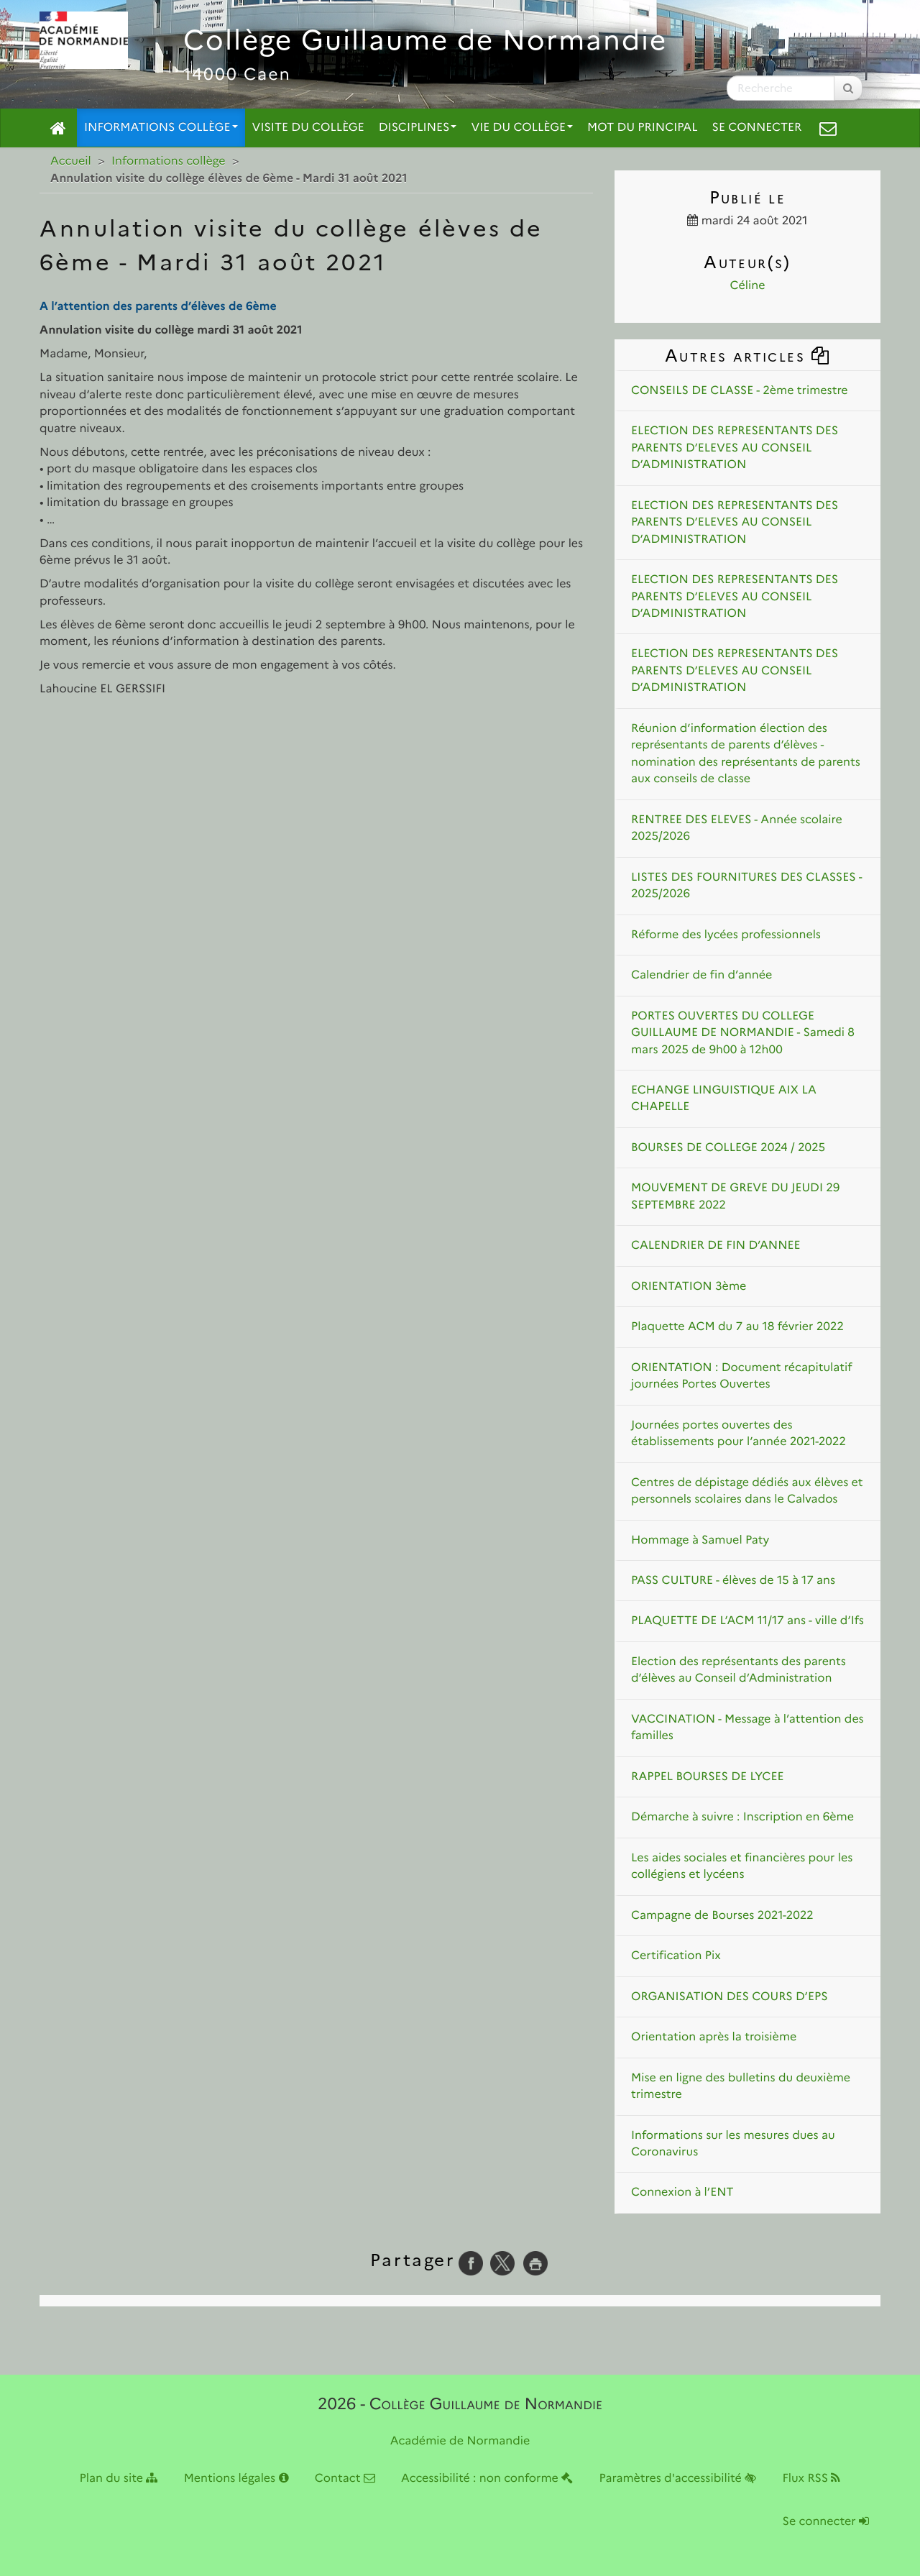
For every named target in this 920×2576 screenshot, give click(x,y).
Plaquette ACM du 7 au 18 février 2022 (737, 1327)
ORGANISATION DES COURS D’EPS (729, 1997)
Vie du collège (522, 127)
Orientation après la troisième (713, 2037)
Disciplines (418, 127)
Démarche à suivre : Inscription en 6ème (742, 1817)
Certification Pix (676, 1956)
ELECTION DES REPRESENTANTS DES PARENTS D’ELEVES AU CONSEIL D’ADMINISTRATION (734, 448)
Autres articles (747, 355)
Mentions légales (236, 2478)
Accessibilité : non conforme (487, 2478)
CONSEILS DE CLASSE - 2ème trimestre (739, 391)
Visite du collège (308, 127)
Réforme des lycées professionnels (726, 935)
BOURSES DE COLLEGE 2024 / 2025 (728, 1148)
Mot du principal (642, 127)
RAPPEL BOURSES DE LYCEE (707, 1777)
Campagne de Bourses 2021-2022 (722, 1915)
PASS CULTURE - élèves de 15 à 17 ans (733, 1580)
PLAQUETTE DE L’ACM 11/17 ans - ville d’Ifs (747, 1621)
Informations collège (161, 127)
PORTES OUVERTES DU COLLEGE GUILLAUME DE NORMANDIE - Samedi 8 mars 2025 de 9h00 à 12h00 (743, 1033)
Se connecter (757, 127)
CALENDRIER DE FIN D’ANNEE (716, 1245)
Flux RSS (811, 2478)
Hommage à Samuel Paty (700, 1540)
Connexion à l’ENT (682, 2192)
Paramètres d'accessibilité (678, 2478)
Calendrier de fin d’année (701, 975)
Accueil (70, 161)
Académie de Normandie (460, 2441)
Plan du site (119, 2478)
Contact (345, 2478)
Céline (747, 286)
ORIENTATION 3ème (688, 1286)
